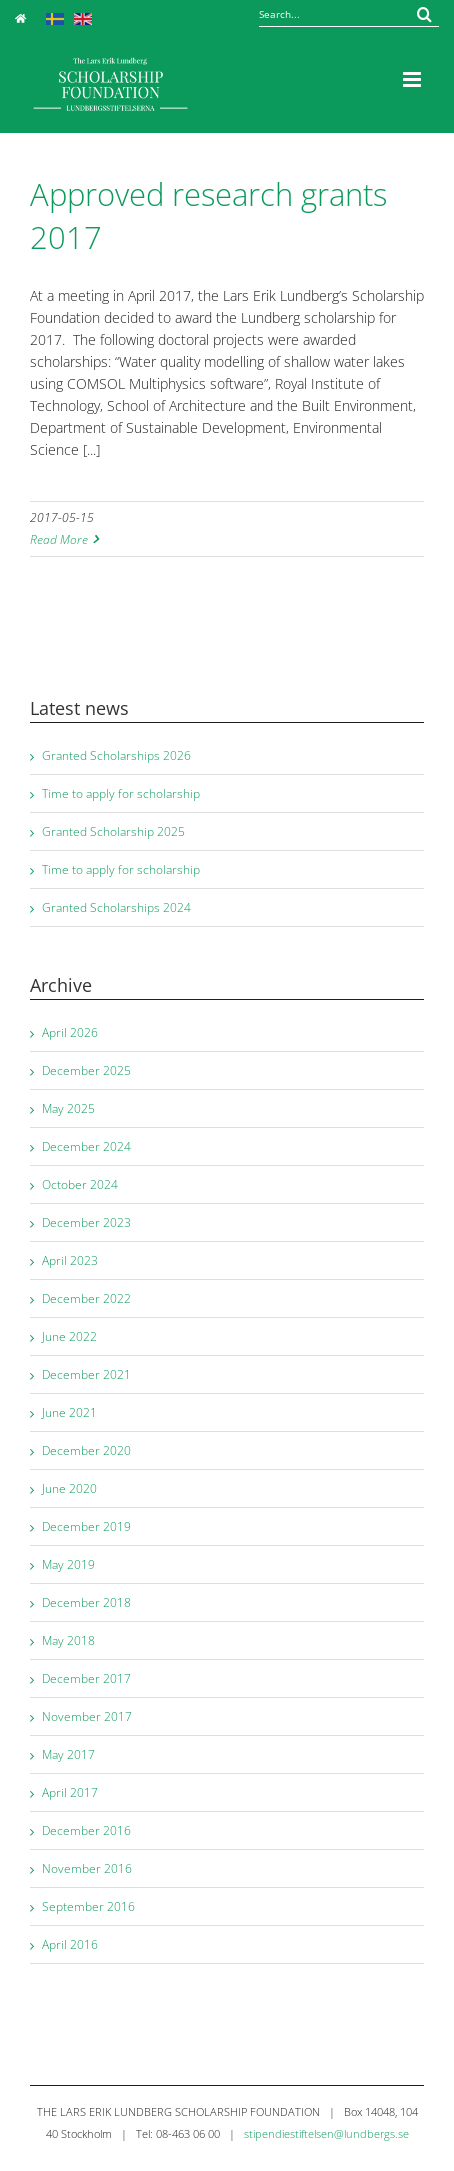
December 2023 (86, 1222)
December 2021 (86, 1374)
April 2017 (70, 1792)
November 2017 (87, 1716)
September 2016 (88, 1906)
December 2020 (86, 1450)
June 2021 (69, 1412)
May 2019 (68, 1564)
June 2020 (69, 1488)
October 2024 (80, 1184)
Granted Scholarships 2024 (116, 907)
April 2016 (70, 1944)
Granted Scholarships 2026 (116, 755)
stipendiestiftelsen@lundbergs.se (326, 2133)
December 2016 (86, 1830)
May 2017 (68, 1754)
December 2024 (86, 1146)
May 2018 (68, 1640)
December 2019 (86, 1526)
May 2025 (68, 1108)
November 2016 (87, 1868)
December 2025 (86, 1070)
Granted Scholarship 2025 (113, 831)
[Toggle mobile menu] (413, 79)
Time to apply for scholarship (121, 793)
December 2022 (86, 1298)
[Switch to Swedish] (55, 17)
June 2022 (69, 1336)
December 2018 (86, 1602)
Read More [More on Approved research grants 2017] (59, 539)
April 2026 (70, 1032)
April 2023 (70, 1260)
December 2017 (86, 1678)
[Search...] (349, 14)
